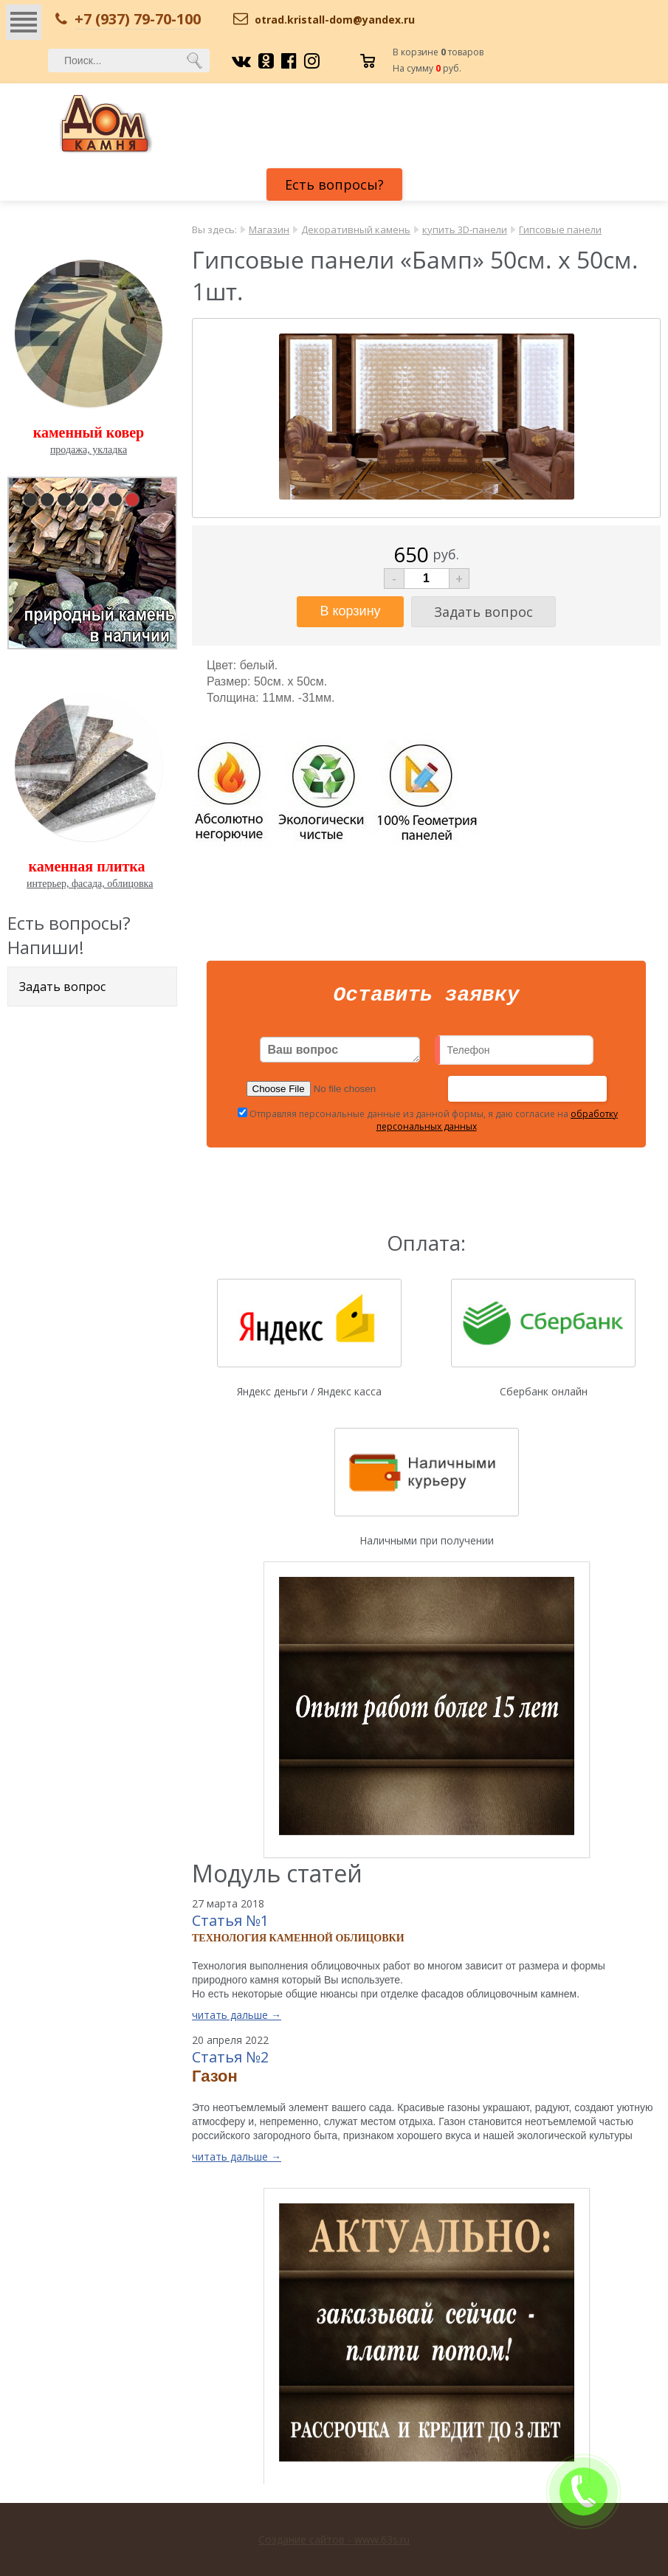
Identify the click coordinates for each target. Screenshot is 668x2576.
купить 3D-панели (464, 229)
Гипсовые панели (560, 229)
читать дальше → (236, 2019)
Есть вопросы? (334, 184)
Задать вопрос (62, 986)
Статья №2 (230, 2061)
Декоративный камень (355, 229)
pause (93, 560)
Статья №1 (230, 1925)
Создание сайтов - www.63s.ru (334, 2539)
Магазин (269, 229)
